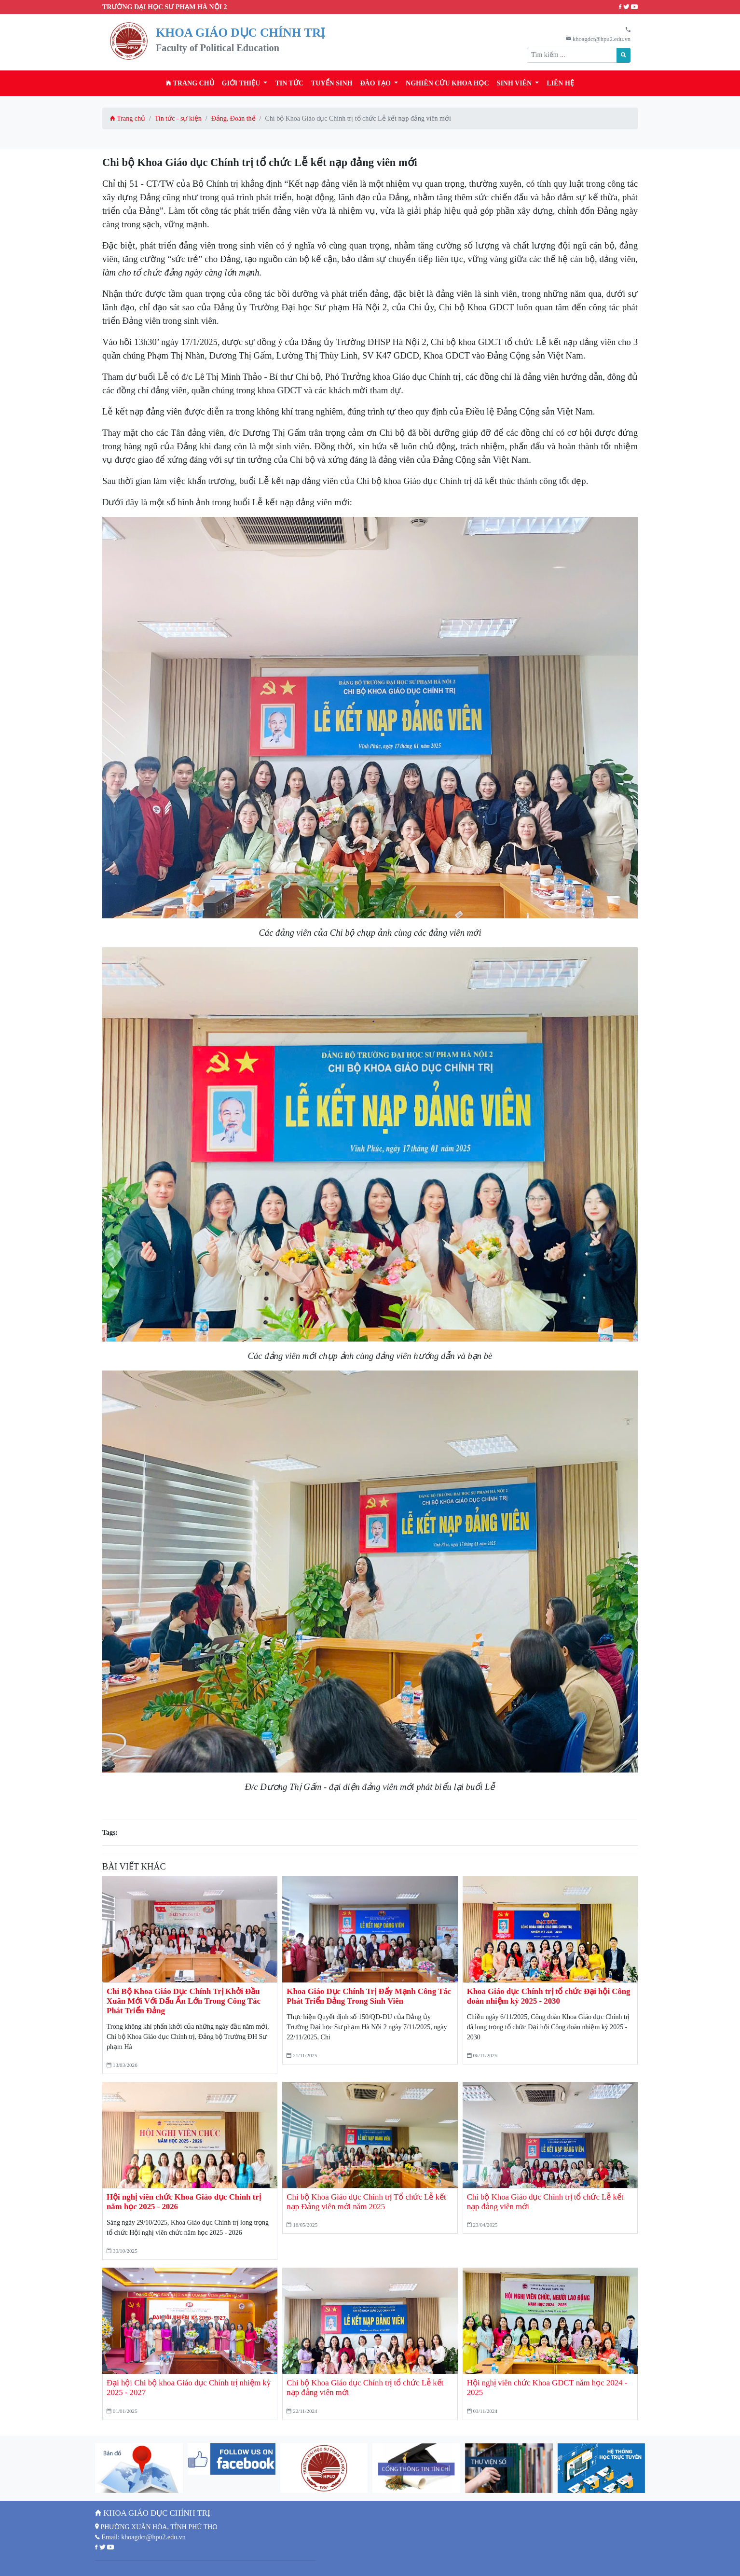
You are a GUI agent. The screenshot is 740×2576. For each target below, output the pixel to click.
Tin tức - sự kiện (178, 118)
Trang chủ (190, 83)
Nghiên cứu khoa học (447, 83)
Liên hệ (560, 83)
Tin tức (289, 83)
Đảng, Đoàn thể (233, 118)
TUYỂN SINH (331, 83)
